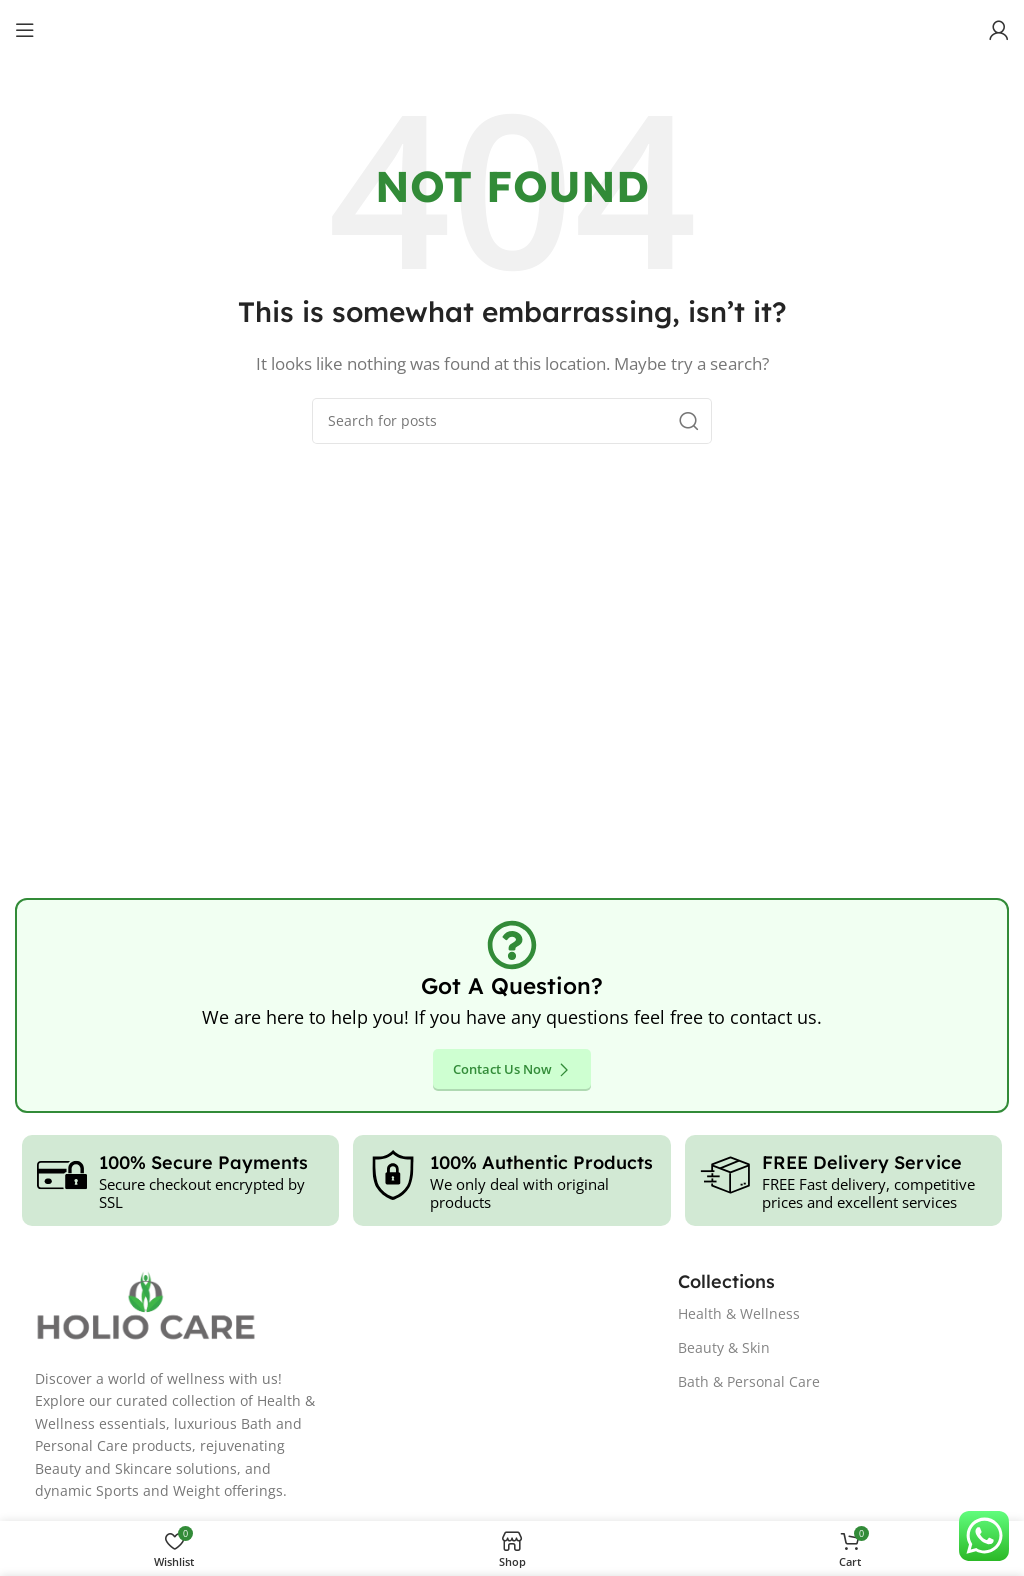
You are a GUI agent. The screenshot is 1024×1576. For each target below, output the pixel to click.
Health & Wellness (739, 1313)
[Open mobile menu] (25, 30)
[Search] (512, 421)
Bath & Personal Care (749, 1381)
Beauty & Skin (724, 1347)
